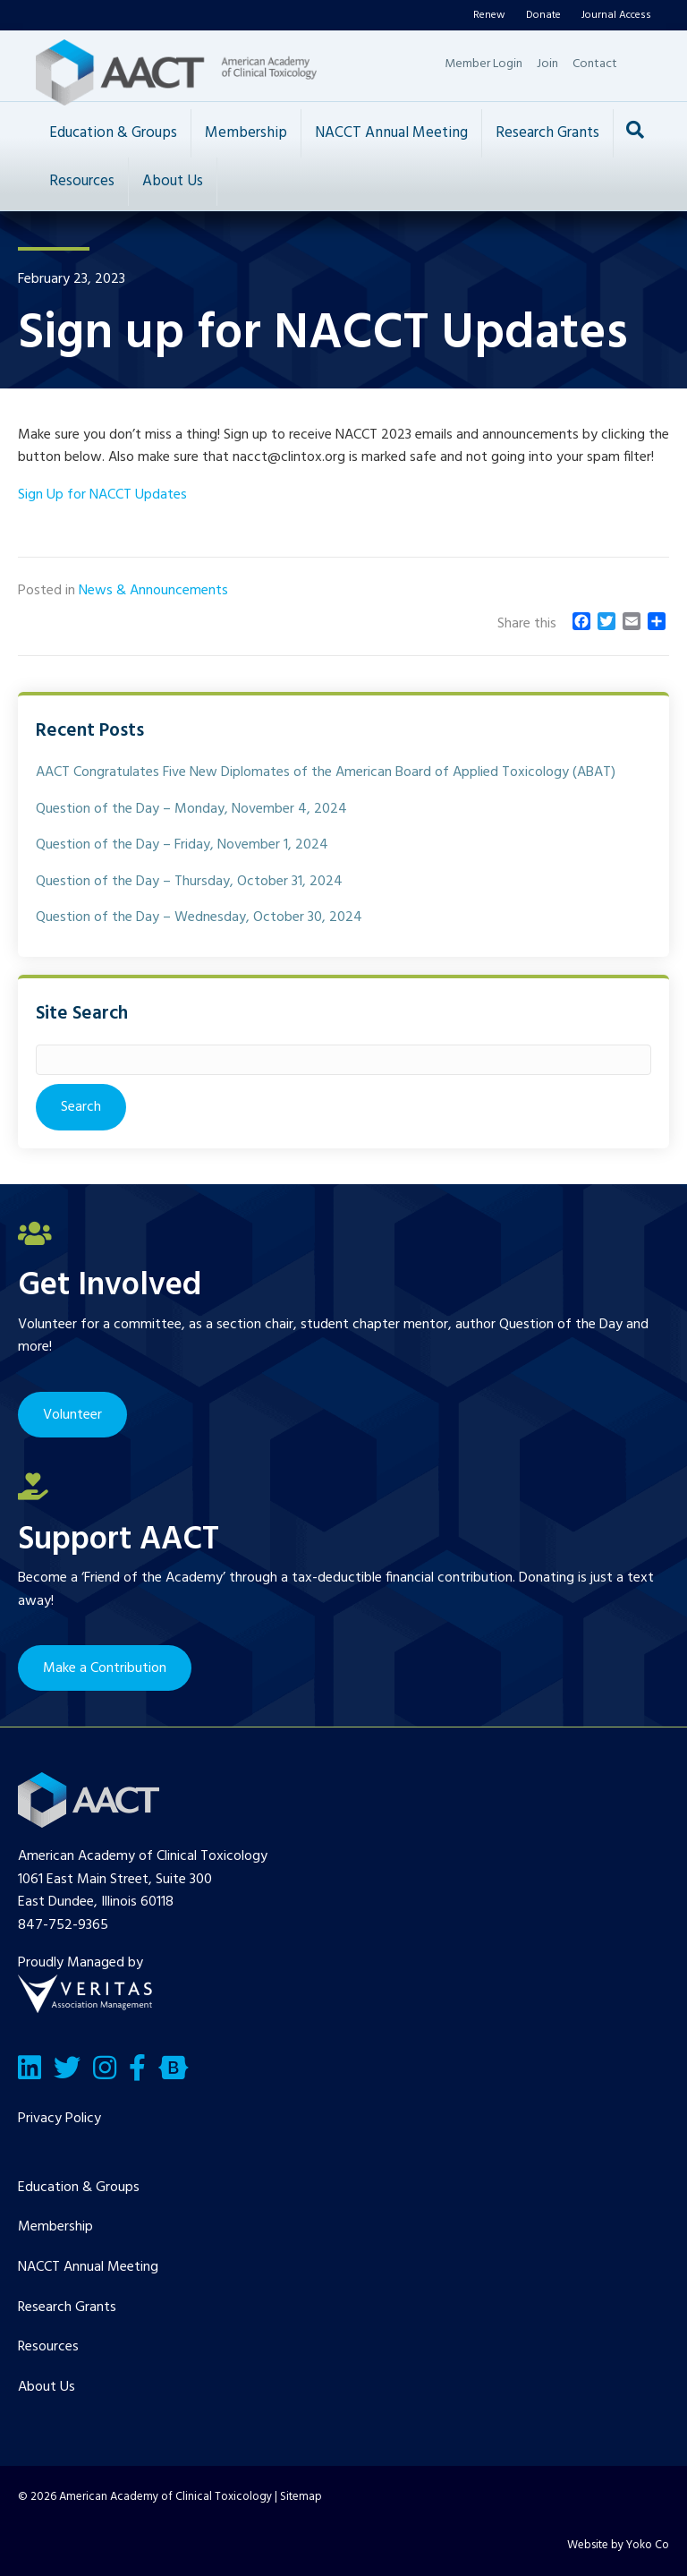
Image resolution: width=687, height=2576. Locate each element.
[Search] (635, 130)
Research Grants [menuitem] (67, 2307)
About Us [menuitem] (46, 2387)
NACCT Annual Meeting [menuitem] (88, 2267)
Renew (489, 15)
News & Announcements (153, 590)
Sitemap (301, 2496)
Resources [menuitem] (48, 2346)
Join (547, 64)
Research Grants (547, 133)
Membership (246, 133)
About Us (172, 181)
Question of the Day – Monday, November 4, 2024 (191, 809)
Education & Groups (113, 133)
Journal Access (616, 15)
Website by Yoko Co (618, 2545)
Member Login (483, 64)
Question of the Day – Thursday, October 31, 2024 (189, 881)
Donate (543, 15)
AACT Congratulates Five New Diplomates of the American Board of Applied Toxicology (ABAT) (325, 772)
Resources (81, 181)
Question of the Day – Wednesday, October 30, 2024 (199, 917)
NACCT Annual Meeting (391, 133)
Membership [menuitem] (55, 2227)
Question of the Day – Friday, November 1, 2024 (182, 845)
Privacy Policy (59, 2118)
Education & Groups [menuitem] (79, 2187)
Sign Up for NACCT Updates (102, 495)
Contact (594, 64)
